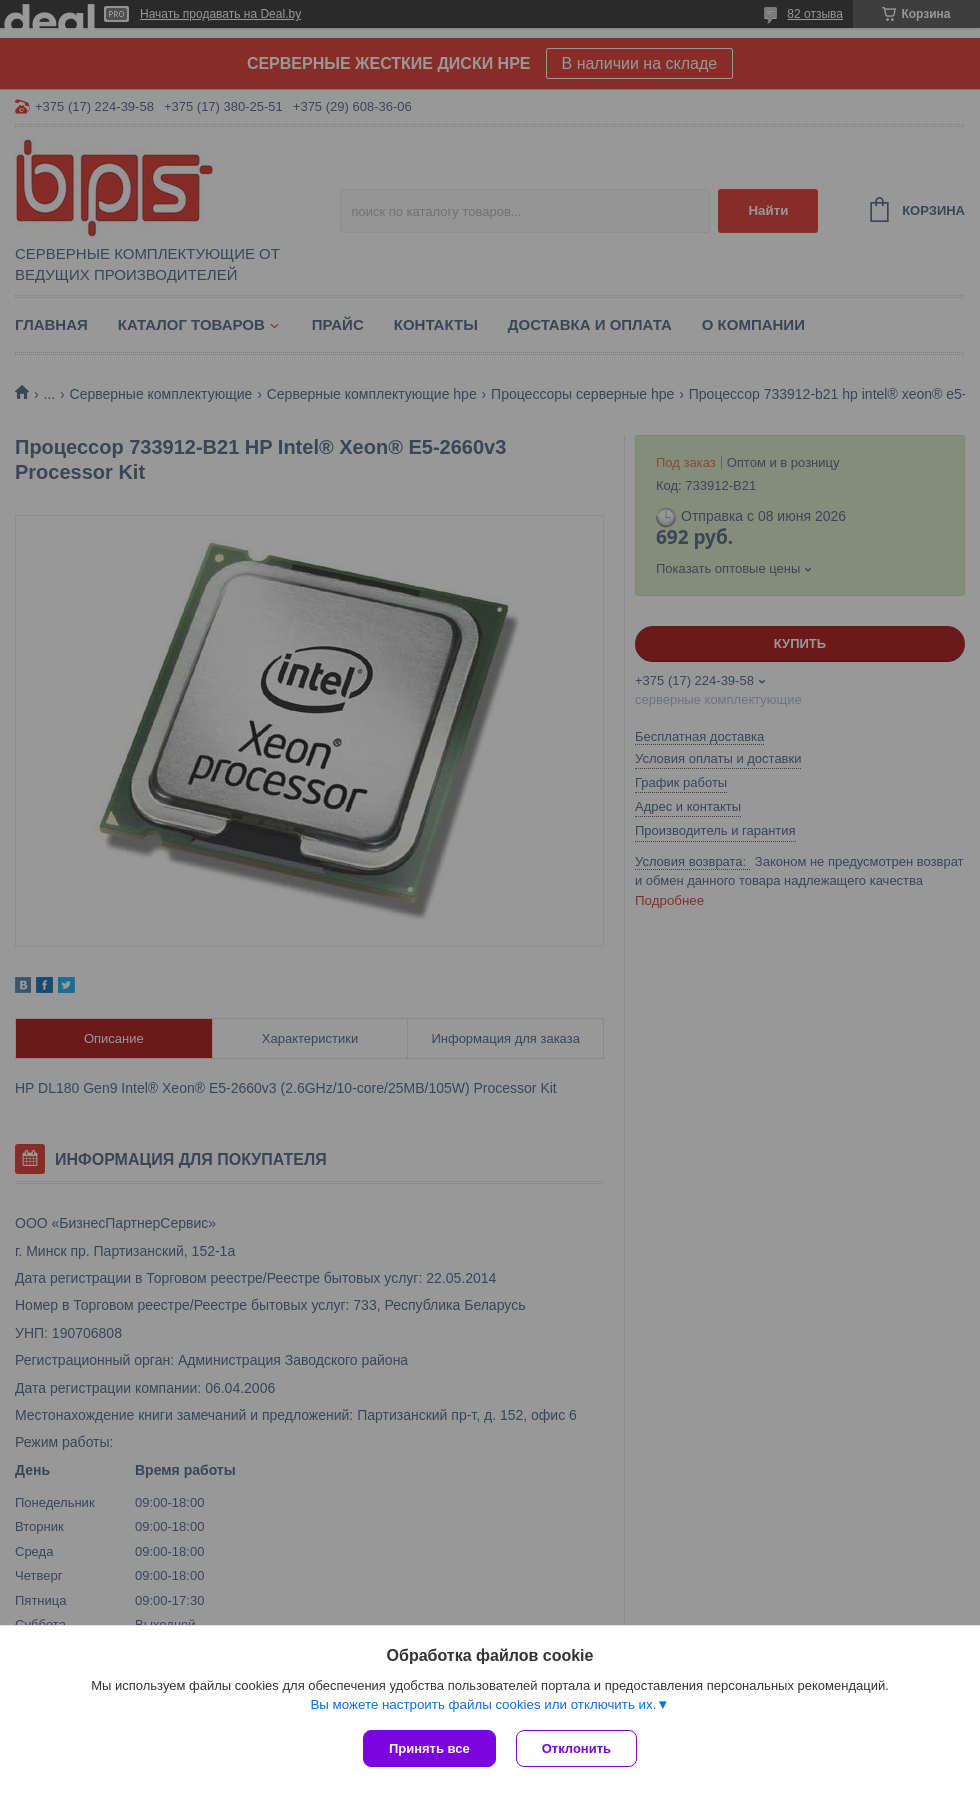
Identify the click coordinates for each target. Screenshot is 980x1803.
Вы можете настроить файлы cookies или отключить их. (483, 1704)
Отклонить (576, 1748)
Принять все (429, 1748)
